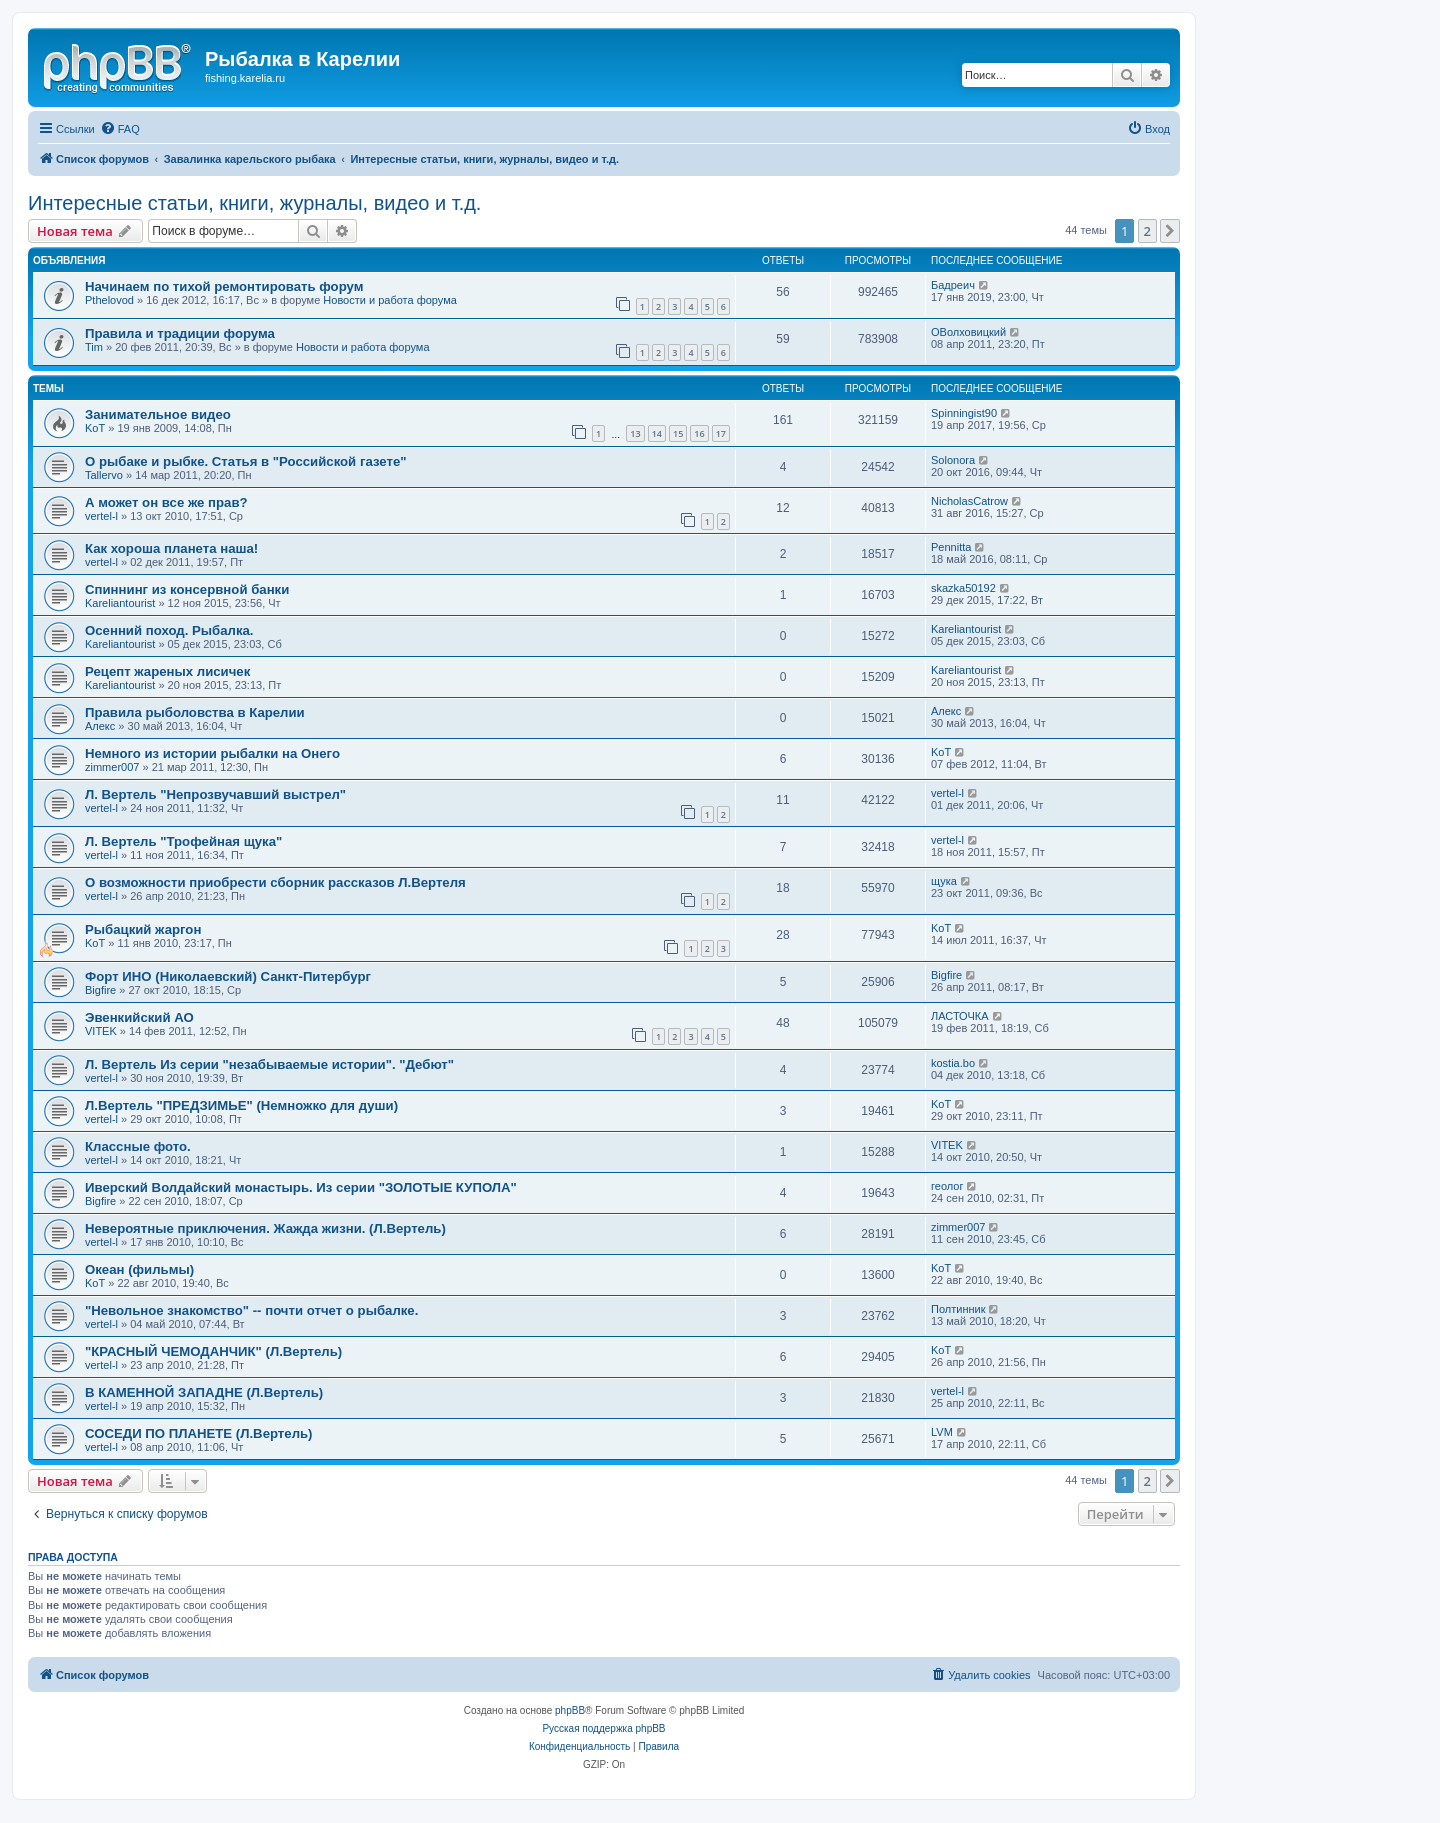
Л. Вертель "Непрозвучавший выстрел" (215, 794)
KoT (95, 428)
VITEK (101, 1031)
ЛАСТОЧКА (960, 1016)
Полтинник (958, 1309)
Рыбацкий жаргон (143, 929)
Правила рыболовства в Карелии (195, 712)
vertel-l (101, 516)
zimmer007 (112, 767)
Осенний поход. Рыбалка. (169, 630)
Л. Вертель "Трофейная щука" (183, 841)
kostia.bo (953, 1063)
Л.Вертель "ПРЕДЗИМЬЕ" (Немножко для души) (241, 1105)
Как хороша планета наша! (171, 548)
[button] (1170, 231)
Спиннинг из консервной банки (187, 589)
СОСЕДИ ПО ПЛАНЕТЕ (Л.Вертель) (199, 1433)
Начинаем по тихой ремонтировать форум (224, 286)
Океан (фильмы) (139, 1269)
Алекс (100, 726)
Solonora (953, 460)
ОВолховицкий (968, 332)
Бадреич (953, 285)
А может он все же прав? (166, 502)
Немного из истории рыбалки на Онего (212, 753)
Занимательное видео (158, 414)
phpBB (570, 1710)
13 (635, 433)
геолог (947, 1186)
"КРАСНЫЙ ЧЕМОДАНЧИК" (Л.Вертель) (213, 1351)
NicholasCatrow (969, 501)
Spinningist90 (964, 413)
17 (721, 433)
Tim (94, 347)
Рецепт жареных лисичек (167, 671)
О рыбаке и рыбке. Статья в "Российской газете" (245, 461)
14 (657, 433)
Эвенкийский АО (139, 1017)
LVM (942, 1432)
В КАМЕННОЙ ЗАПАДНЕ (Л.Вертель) (204, 1392)
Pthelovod (109, 300)
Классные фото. (138, 1146)
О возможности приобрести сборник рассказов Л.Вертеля (275, 882)
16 (699, 433)
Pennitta (951, 547)
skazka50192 (963, 588)
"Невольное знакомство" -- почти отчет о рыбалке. (251, 1310)
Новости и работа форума (390, 300)
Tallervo (104, 475)
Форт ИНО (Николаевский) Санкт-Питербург (228, 976)
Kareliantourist (120, 603)
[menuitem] (120, 129)
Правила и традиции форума (180, 333)
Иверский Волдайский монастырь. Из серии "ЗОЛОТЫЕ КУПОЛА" (301, 1187)
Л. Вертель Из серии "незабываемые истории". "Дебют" (269, 1064)
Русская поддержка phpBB (603, 1728)
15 (678, 433)
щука (944, 881)
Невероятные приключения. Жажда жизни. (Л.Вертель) (265, 1228)
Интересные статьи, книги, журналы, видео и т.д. (254, 203)
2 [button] (1147, 231)
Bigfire (100, 990)
